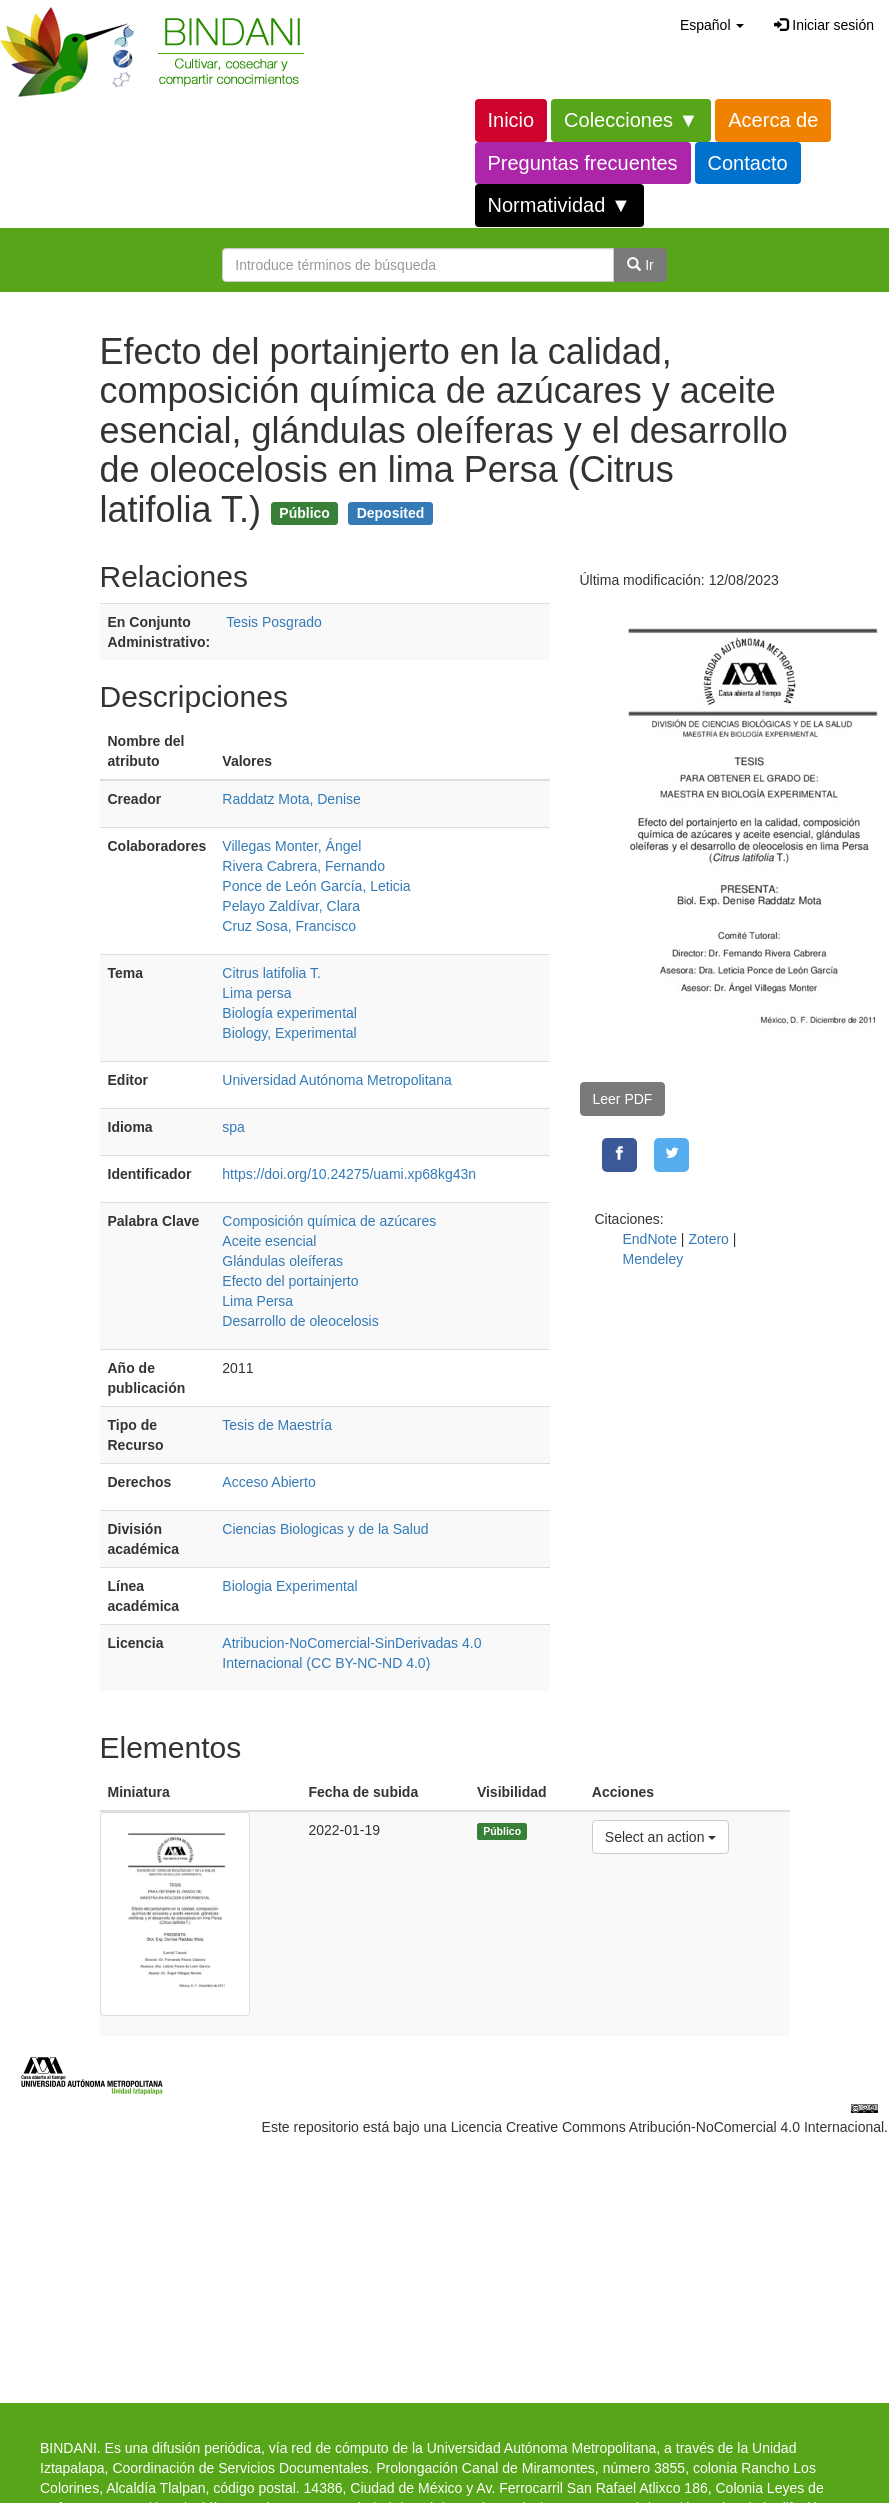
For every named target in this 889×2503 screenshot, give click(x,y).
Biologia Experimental (289, 1586)
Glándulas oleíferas (282, 1261)
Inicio (511, 120)
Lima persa (256, 993)
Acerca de (773, 120)
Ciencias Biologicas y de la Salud (325, 1529)
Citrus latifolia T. (271, 973)
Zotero (708, 1239)
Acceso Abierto (268, 1482)
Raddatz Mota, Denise (291, 799)
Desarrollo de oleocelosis (300, 1321)
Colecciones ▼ (631, 120)
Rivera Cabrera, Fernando (303, 866)
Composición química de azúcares (329, 1221)
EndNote (650, 1239)
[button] (712, 25)
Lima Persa (257, 1301)
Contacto (748, 163)
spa (233, 1127)
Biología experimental (289, 1013)
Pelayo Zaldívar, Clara (291, 906)
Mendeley (653, 1259)
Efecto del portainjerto (290, 1281)
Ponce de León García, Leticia (316, 886)
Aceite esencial (269, 1241)
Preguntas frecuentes (583, 163)
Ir (640, 265)
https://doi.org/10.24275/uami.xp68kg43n (349, 1174)
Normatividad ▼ (559, 205)
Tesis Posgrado (274, 622)
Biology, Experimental (289, 1033)
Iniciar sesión (824, 25)
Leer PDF (623, 1099)
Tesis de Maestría (277, 1425)
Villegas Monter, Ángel (291, 846)
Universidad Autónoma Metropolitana (337, 1080)
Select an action (660, 1835)
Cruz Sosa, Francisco (289, 926)
